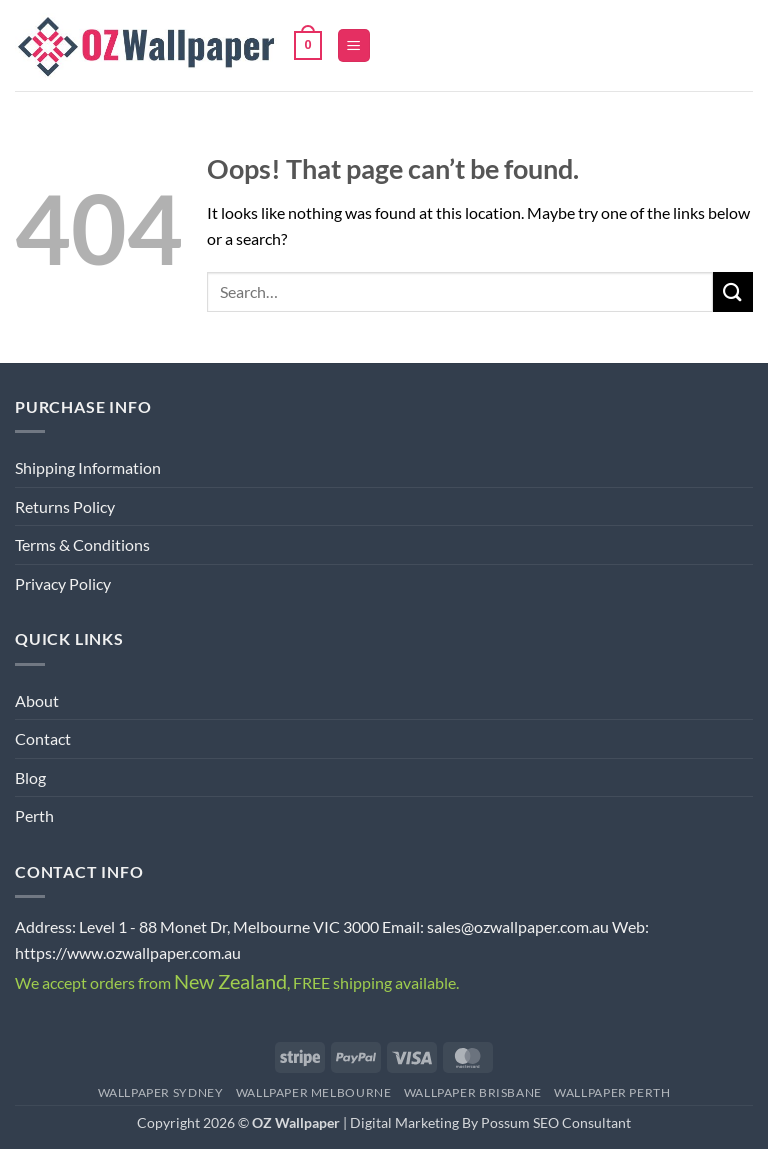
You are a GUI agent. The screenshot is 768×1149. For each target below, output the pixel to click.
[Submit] (733, 291)
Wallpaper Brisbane (473, 1092)
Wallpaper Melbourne (314, 1092)
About (37, 700)
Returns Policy (65, 506)
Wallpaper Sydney (161, 1092)
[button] (308, 46)
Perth (34, 815)
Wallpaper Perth (612, 1092)
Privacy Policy (63, 583)
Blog (30, 777)
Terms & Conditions (82, 544)
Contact (43, 738)
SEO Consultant (582, 1122)
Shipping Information (88, 467)
